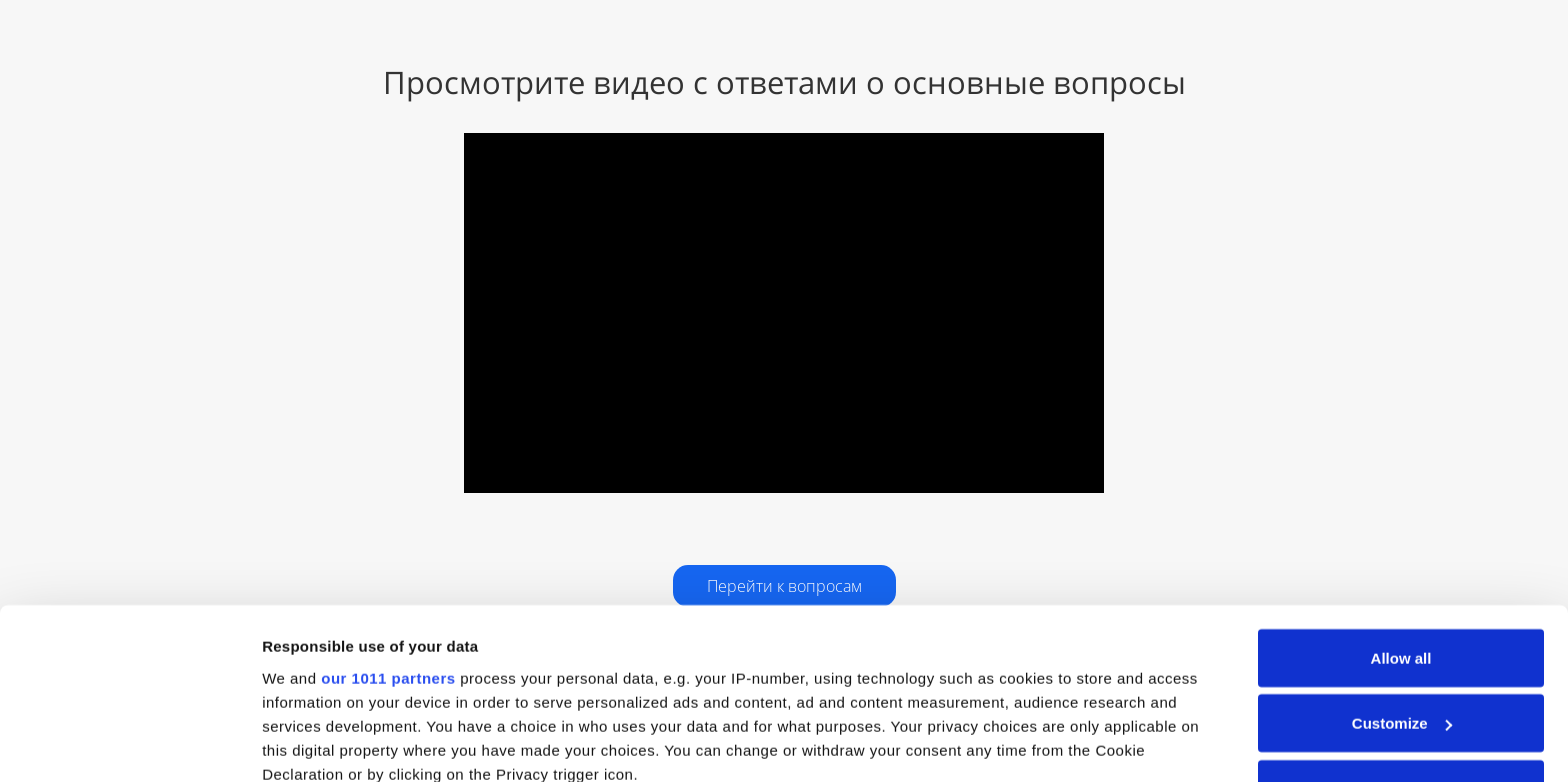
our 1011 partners (388, 521)
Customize (1402, 567)
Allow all (1401, 501)
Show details (308, 742)
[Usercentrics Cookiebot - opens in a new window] (129, 743)
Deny (1401, 632)
